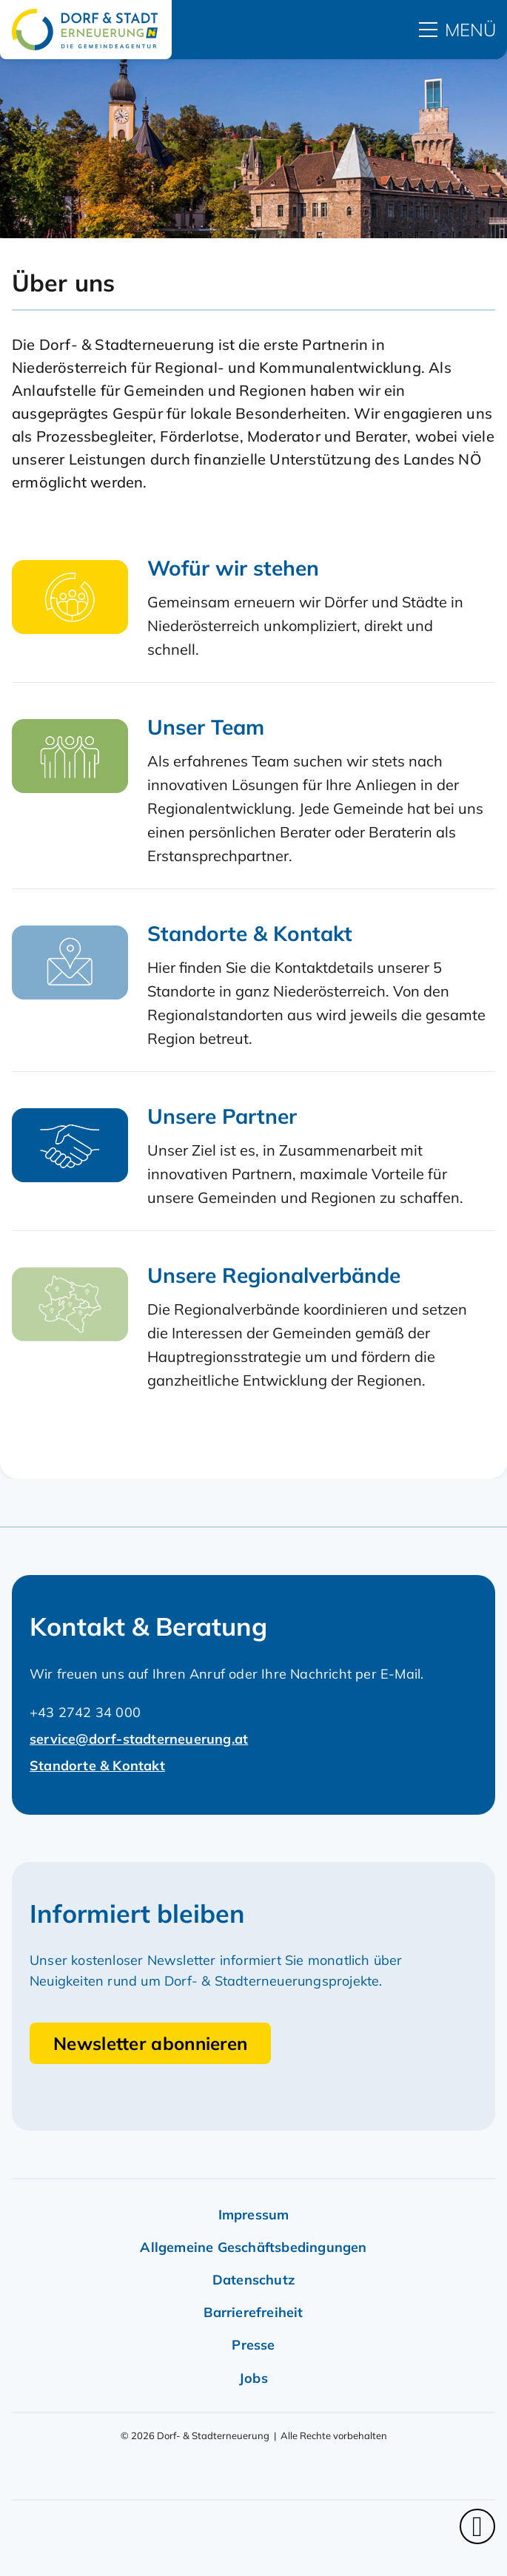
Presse (253, 2344)
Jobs (253, 2378)
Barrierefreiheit (253, 2312)
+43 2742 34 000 (85, 1712)
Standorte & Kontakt (97, 1765)
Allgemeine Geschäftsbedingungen (253, 2247)
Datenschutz (253, 2279)
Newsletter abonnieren (150, 2043)
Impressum (253, 2214)
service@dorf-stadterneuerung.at (139, 1738)
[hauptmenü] (457, 29)
